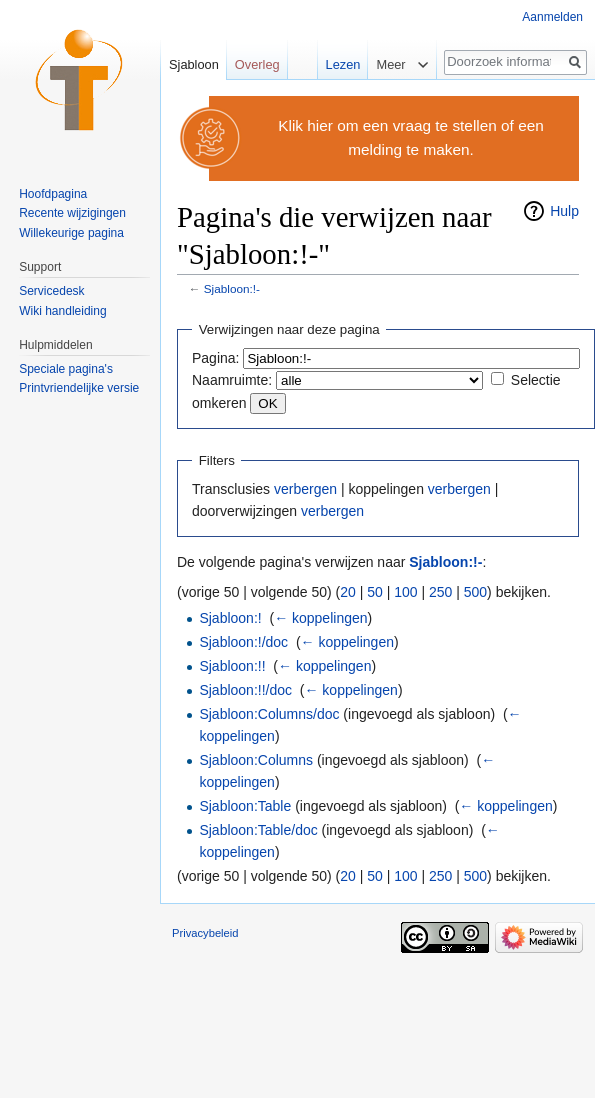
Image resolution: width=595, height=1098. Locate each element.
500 (475, 592)
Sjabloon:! (230, 618)
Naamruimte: (232, 380)
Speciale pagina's (66, 369)
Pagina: (215, 358)
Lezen (339, 64)
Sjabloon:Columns (256, 760)
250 (440, 592)
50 (375, 592)
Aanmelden (552, 17)
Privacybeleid (205, 933)
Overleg (257, 64)
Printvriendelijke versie (79, 388)
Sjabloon (194, 64)
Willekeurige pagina (71, 233)
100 (405, 592)
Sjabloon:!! (232, 666)
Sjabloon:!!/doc (245, 690)
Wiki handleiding (62, 311)
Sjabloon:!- (232, 288)
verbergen (305, 489)
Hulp (564, 211)
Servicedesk (51, 291)
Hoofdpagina (53, 194)
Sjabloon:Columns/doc (269, 714)
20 (348, 592)
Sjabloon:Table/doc (258, 830)
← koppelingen (320, 618)
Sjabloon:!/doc (243, 642)
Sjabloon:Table (245, 806)
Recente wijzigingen (72, 213)
